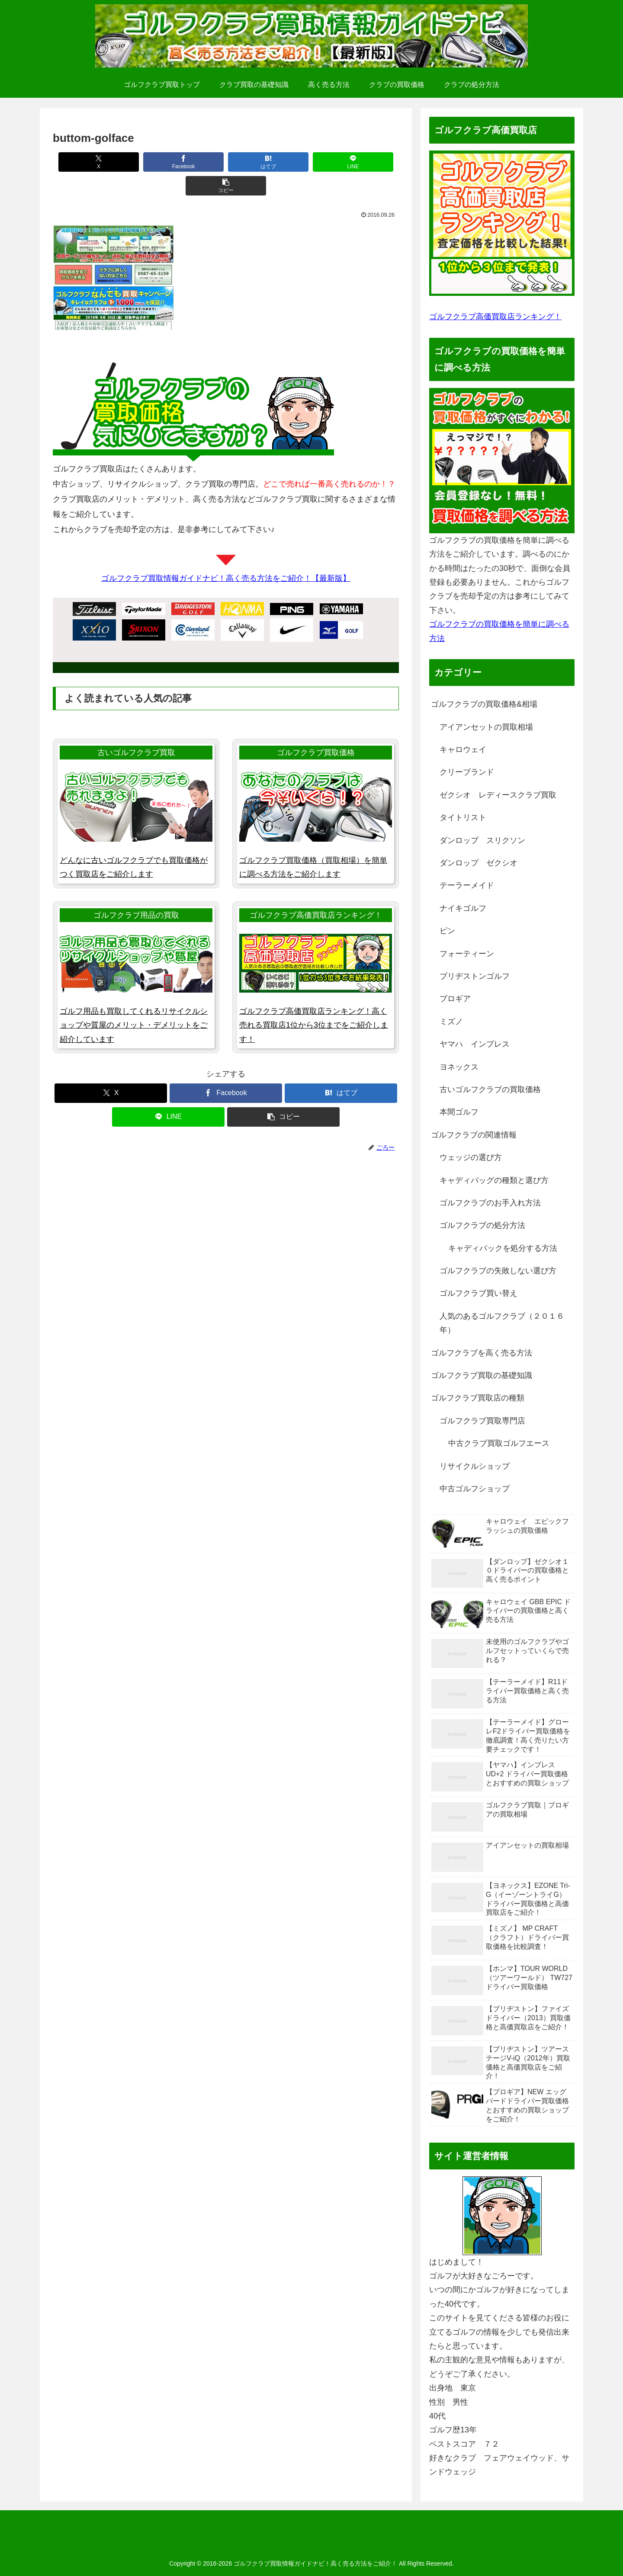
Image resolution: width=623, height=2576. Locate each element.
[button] (366, 162)
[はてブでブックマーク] (226, 162)
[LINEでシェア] (296, 162)
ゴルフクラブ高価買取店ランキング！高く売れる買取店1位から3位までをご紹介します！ (313, 1001)
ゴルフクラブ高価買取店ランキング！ (495, 316)
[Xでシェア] (86, 162)
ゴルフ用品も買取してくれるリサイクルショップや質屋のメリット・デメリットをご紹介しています (134, 1001)
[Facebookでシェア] (156, 162)
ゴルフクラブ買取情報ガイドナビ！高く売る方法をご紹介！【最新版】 (225, 554)
